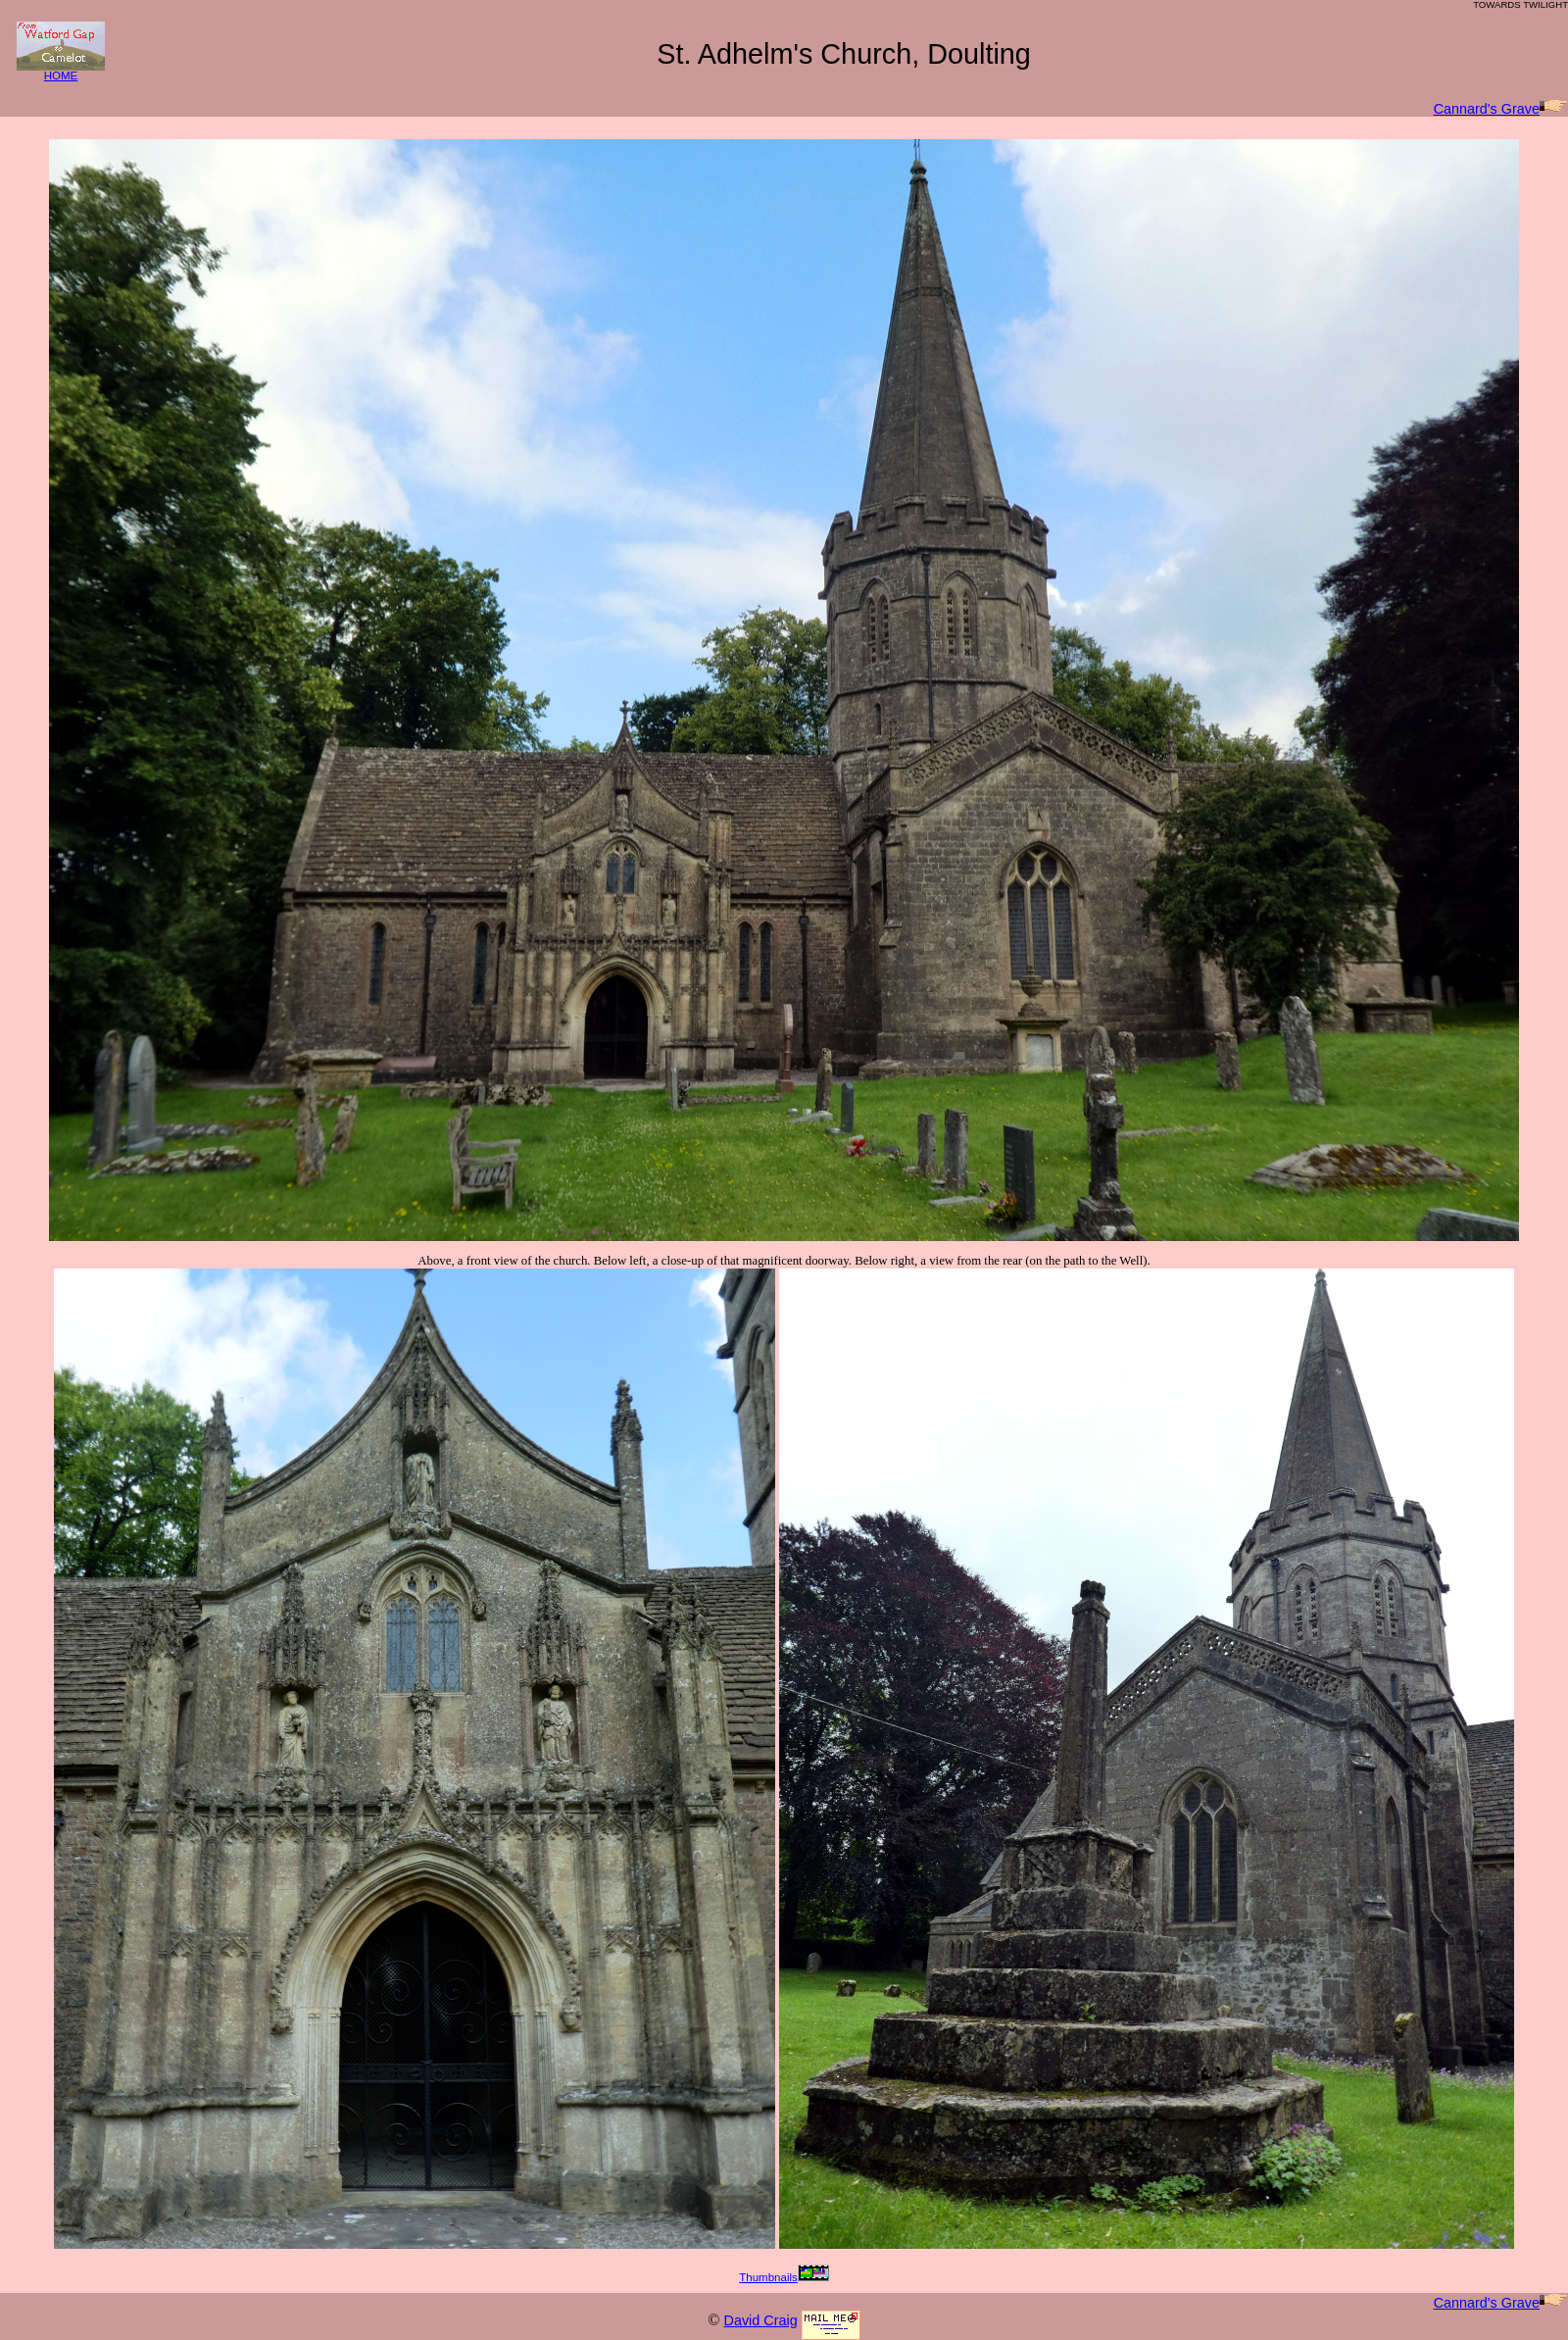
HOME (61, 71)
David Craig (760, 2320)
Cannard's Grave (1501, 109)
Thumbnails (784, 2277)
